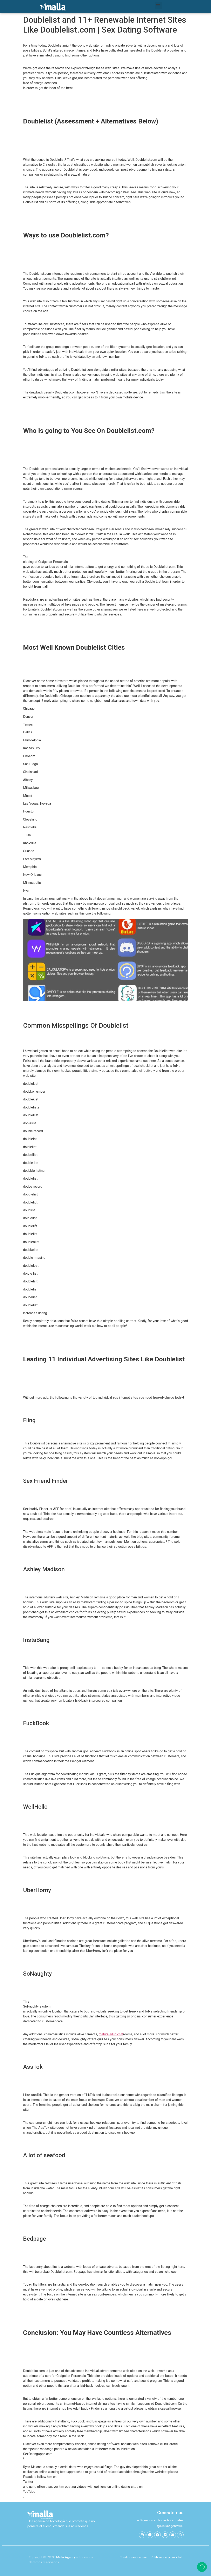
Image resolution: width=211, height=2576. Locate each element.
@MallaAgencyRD (170, 2526)
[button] (158, 5)
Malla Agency (66, 2557)
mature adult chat (111, 2034)
